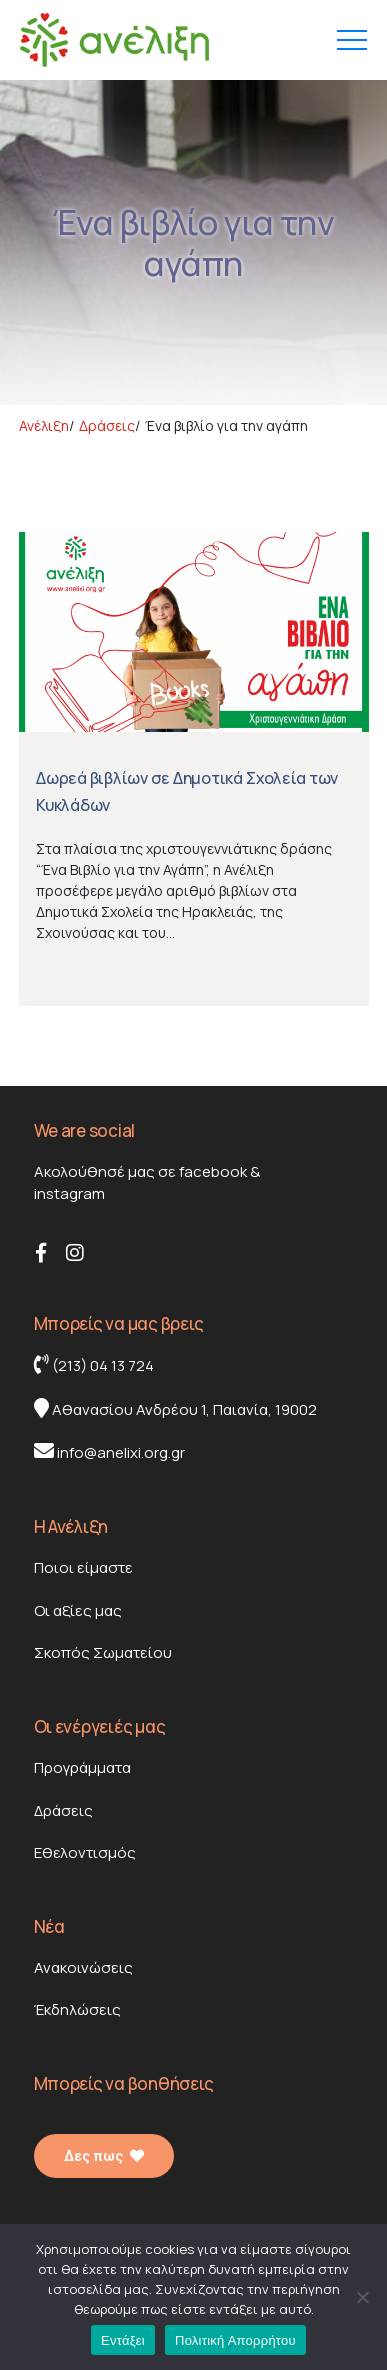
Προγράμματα (82, 1767)
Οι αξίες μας (78, 1610)
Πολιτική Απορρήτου (235, 2340)
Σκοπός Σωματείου (103, 1652)
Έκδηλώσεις (77, 2009)
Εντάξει (123, 2340)
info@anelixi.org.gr (109, 1452)
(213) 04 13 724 (94, 1365)
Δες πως (104, 2156)
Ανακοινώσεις (83, 1967)
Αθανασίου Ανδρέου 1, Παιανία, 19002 (175, 1409)
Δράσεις (63, 1810)
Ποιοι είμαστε (83, 1567)
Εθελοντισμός (85, 1852)
